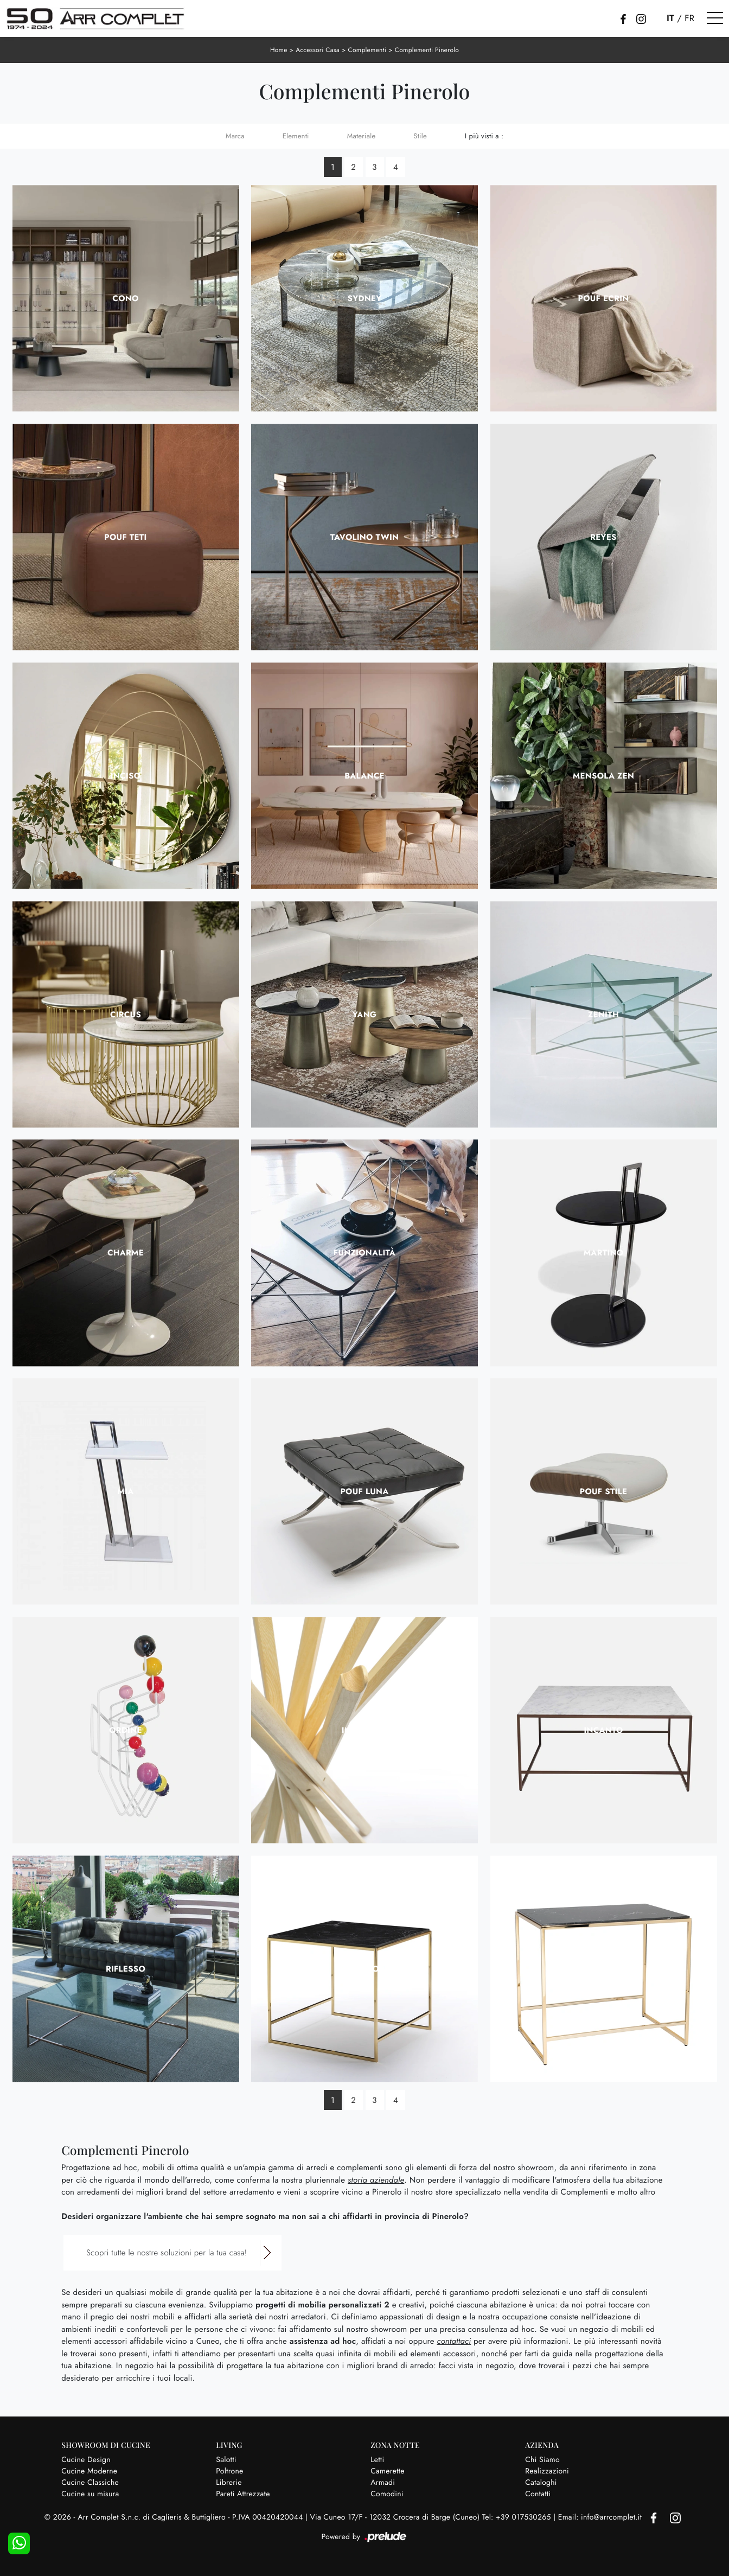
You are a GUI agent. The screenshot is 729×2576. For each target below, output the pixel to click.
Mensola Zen (603, 776)
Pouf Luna (364, 1491)
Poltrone (229, 2471)
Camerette (387, 2471)
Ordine (125, 1730)
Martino (604, 1253)
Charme (125, 1253)
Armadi (382, 2482)
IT (670, 18)
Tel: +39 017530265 (517, 2517)
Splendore (364, 1969)
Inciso (126, 776)
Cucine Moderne (89, 2471)
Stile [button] (420, 136)
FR (689, 18)
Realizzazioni (547, 2471)
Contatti (538, 2494)
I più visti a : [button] (484, 136)
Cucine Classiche (90, 2482)
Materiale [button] (361, 136)
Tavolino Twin (364, 537)
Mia (125, 1491)
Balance (364, 776)
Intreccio (365, 1730)
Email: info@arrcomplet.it (601, 2517)
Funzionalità (364, 1253)
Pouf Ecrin (603, 298)
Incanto (603, 1730)
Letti (377, 2459)
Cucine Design (86, 2459)
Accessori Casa (318, 50)
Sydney (365, 298)
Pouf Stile (604, 1491)
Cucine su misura (90, 2494)
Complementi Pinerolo (427, 50)
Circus (125, 1015)
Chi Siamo (542, 2459)
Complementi (367, 50)
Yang (365, 1015)
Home (278, 50)
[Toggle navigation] (715, 18)
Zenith (603, 1015)
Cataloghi (541, 2482)
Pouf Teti (125, 537)
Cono (125, 298)
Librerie (228, 2482)
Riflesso (125, 1969)
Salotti (226, 2459)
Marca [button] (235, 136)
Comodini (386, 2494)
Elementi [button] (296, 136)
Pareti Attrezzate (243, 2494)
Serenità (603, 1969)
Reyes (603, 537)
